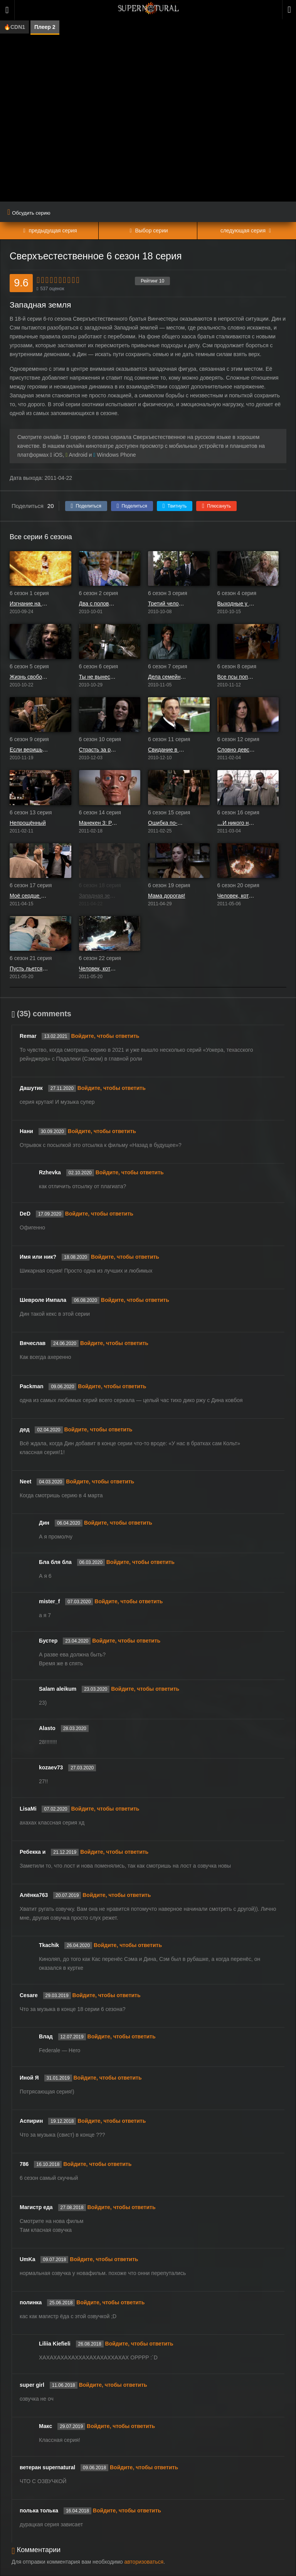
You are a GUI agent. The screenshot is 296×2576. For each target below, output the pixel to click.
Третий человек (167, 603)
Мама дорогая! (166, 896)
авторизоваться (143, 2562)
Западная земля (98, 896)
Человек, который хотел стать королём (236, 896)
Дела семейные (167, 677)
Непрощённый (28, 823)
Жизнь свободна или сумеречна (29, 677)
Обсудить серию (28, 213)
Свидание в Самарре (167, 750)
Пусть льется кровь (29, 968)
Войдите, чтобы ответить (105, 1036)
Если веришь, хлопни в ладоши (29, 750)
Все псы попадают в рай (236, 677)
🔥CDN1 (14, 27)
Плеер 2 (45, 27)
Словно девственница (236, 750)
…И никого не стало (236, 823)
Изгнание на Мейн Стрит (29, 603)
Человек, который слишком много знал (98, 968)
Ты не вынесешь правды (98, 677)
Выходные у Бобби (236, 603)
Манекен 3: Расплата (98, 823)
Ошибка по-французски (167, 823)
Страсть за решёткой (98, 750)
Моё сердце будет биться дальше (29, 896)
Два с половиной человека (98, 603)
